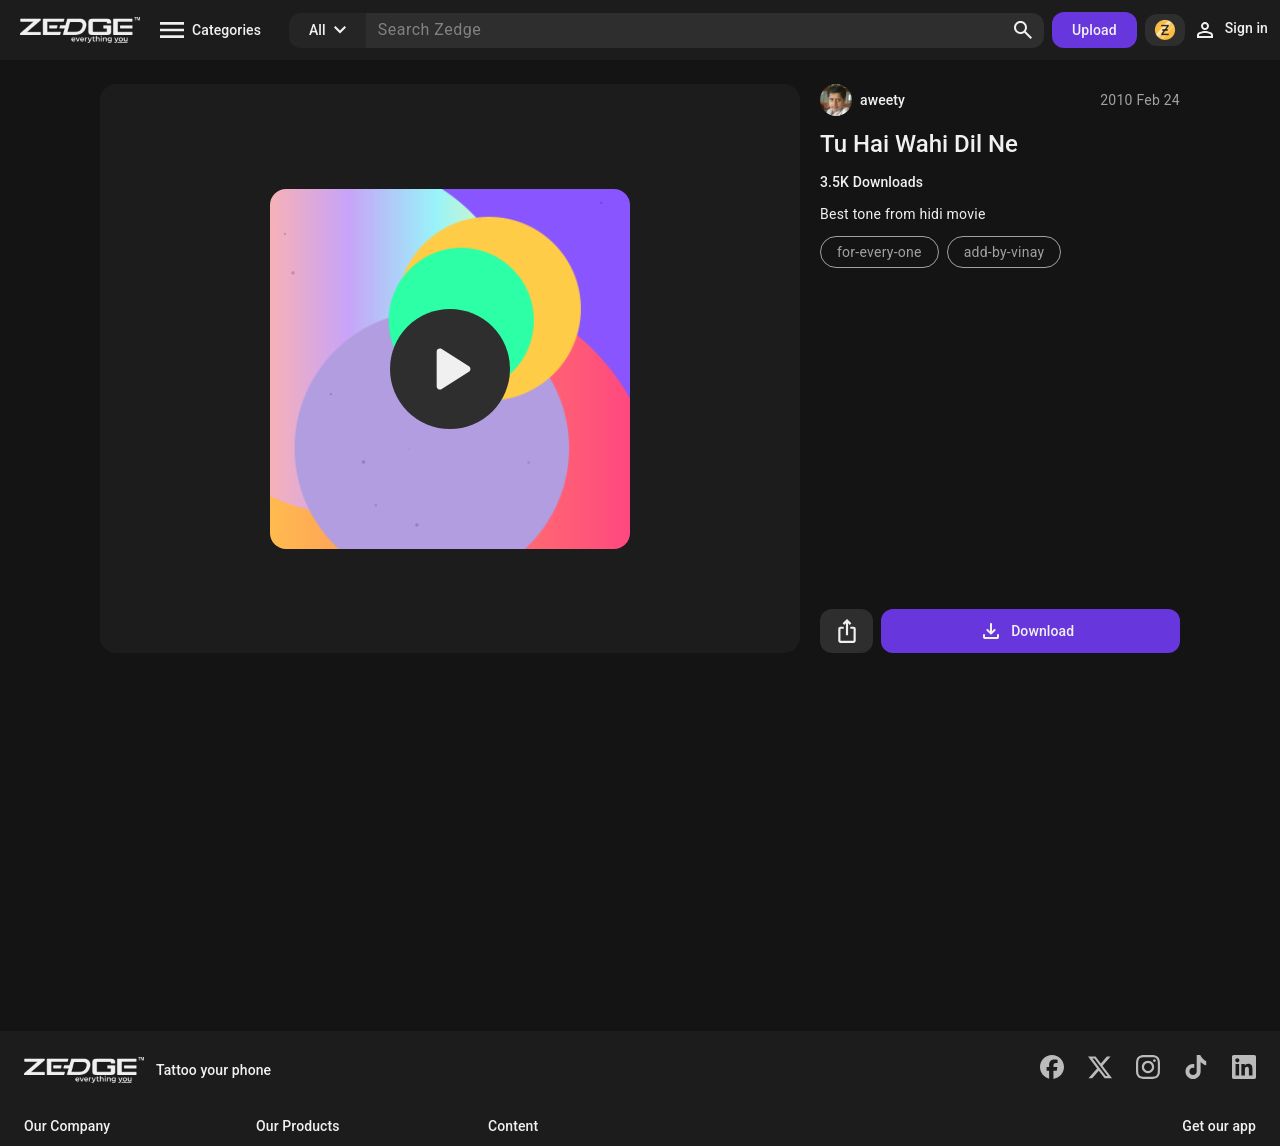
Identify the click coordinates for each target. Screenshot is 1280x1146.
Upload (1094, 30)
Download (1026, 631)
